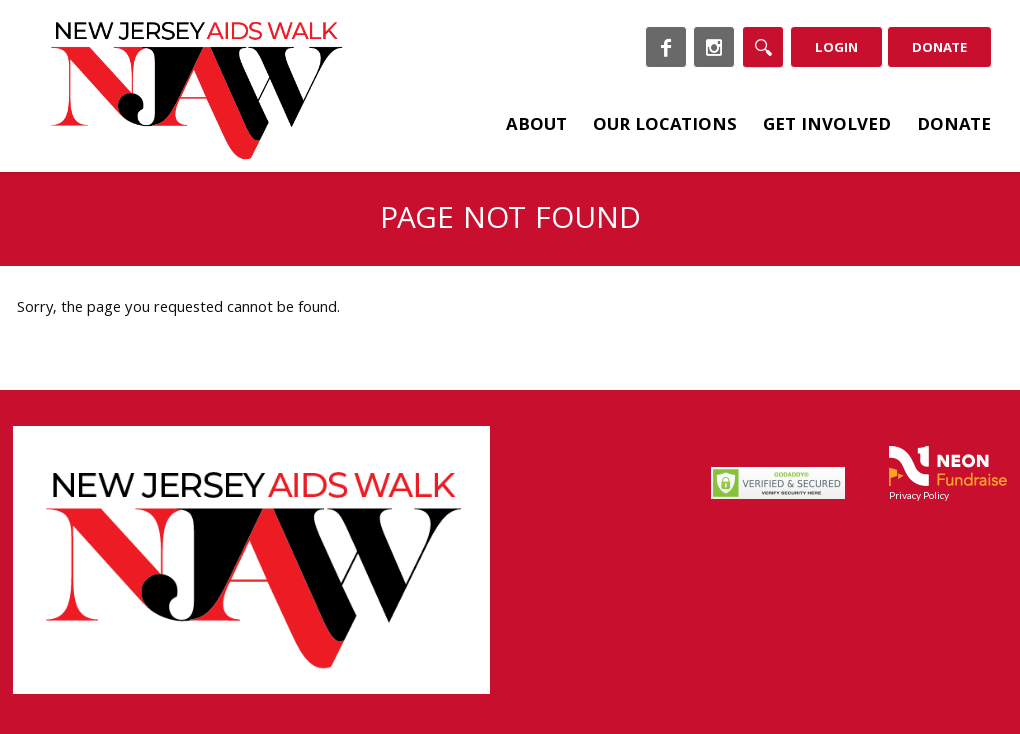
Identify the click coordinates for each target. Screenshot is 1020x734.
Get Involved (827, 126)
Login (836, 49)
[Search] (763, 47)
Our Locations (665, 126)
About (536, 126)
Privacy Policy (919, 495)
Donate (939, 49)
